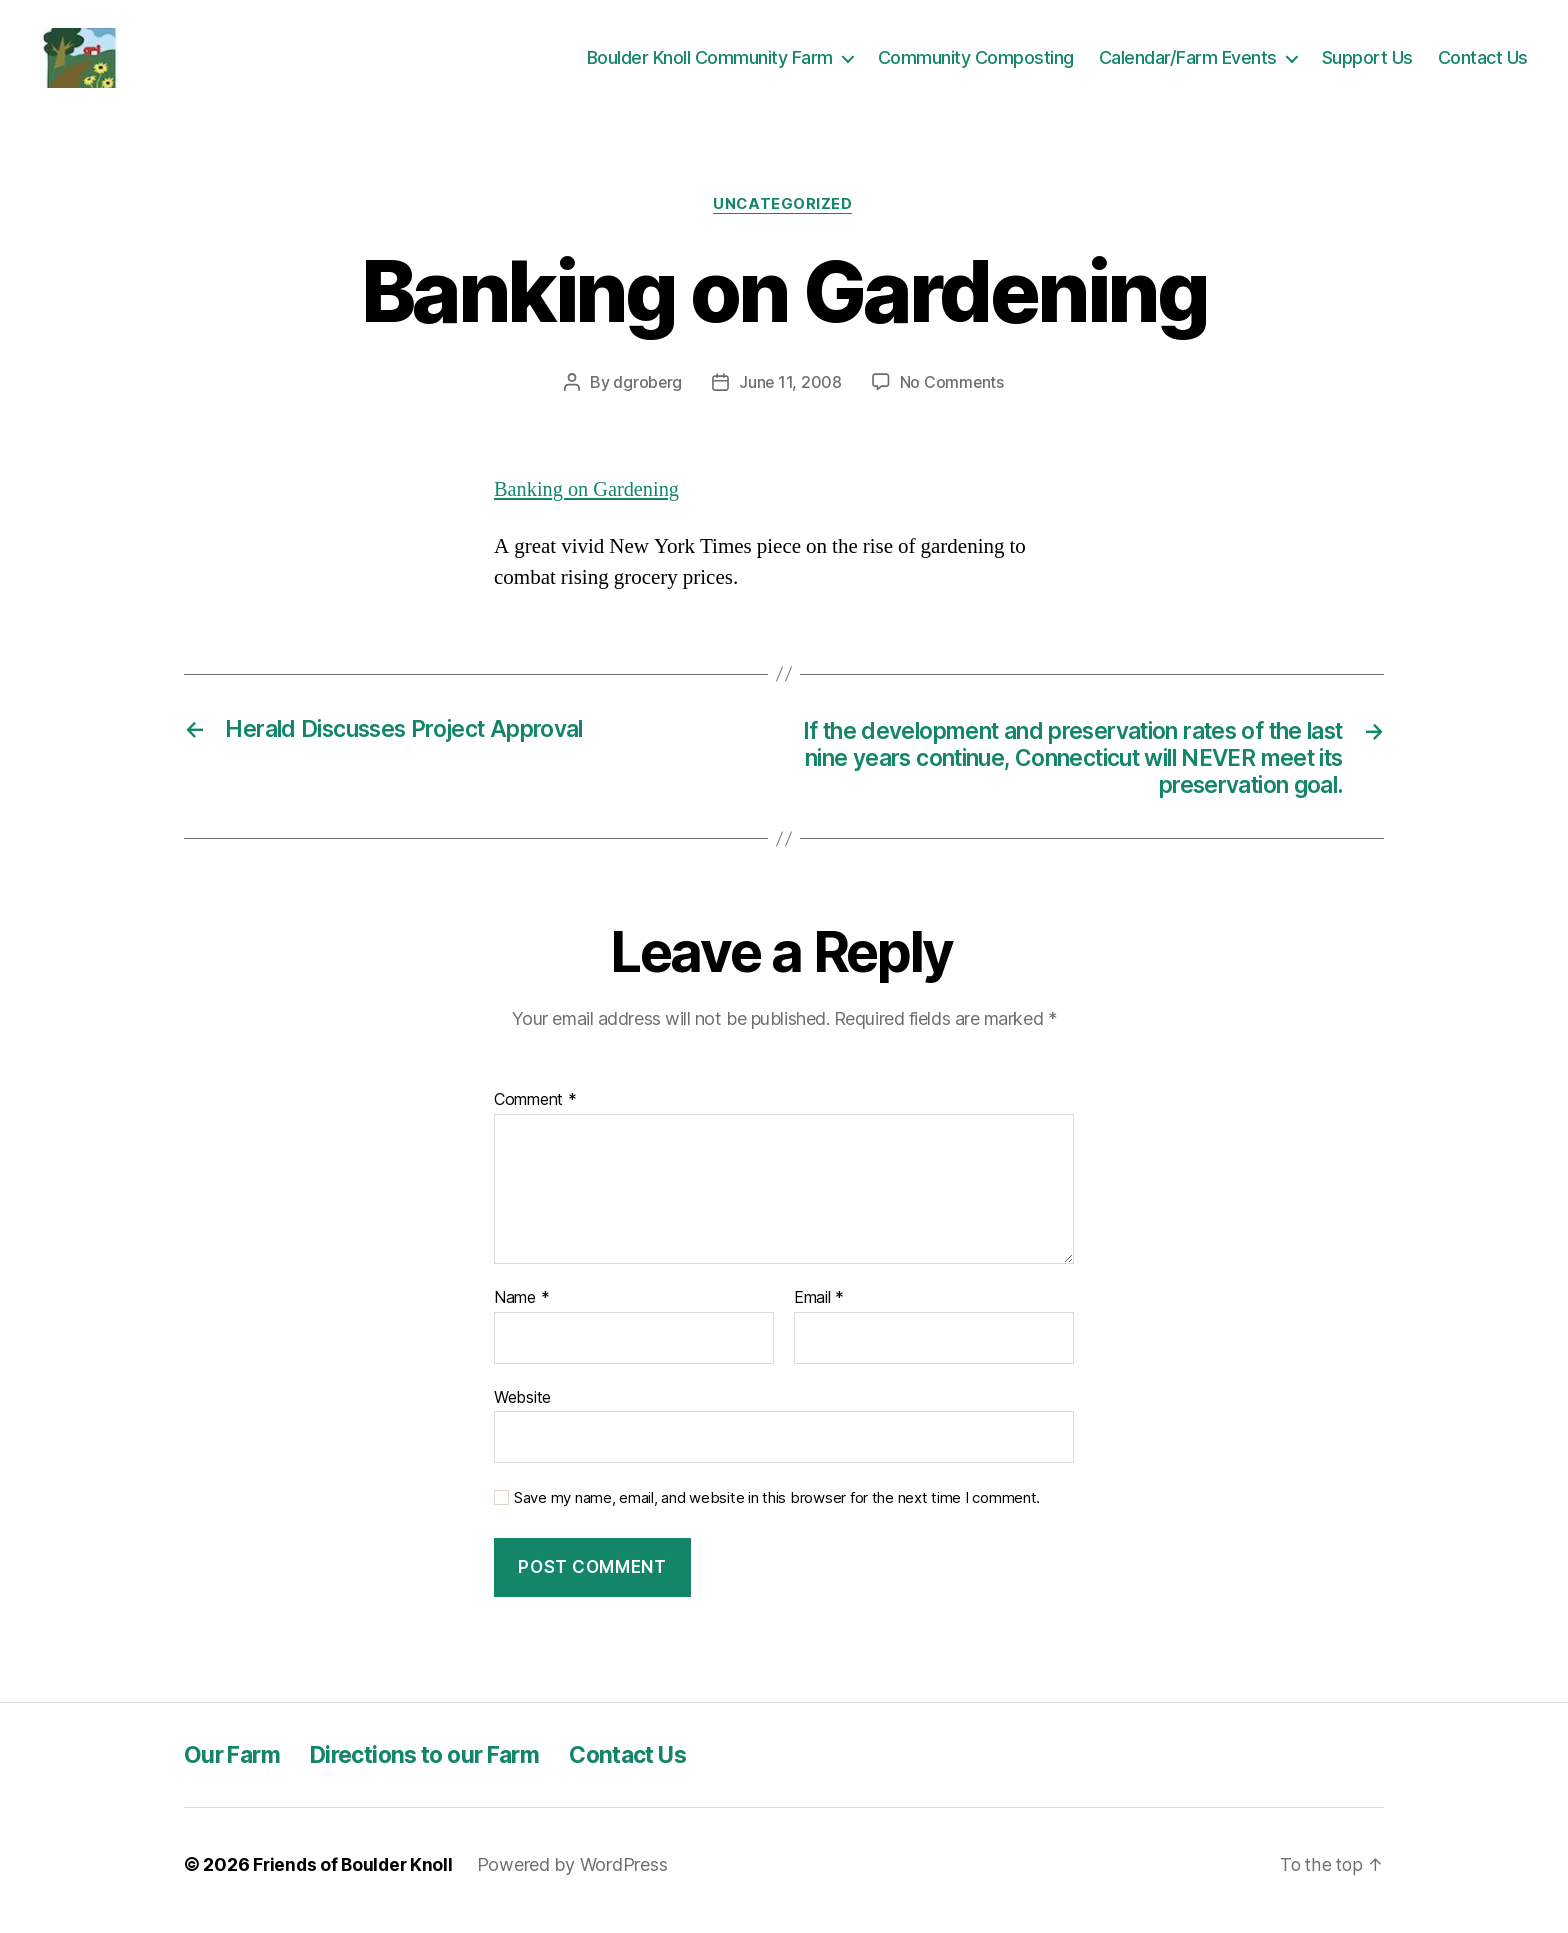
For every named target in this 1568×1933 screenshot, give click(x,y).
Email (819, 1311)
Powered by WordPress (577, 1876)
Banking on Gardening (589, 497)
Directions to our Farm (439, 1766)
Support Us (1367, 61)
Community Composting (976, 61)
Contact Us (1483, 61)
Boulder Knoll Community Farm (710, 61)
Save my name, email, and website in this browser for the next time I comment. (777, 1511)
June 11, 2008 (791, 391)
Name (521, 1311)
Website (522, 1409)
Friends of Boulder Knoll (355, 1876)
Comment (535, 1113)
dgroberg (647, 391)
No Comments (952, 391)
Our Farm (235, 1766)
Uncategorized (784, 213)
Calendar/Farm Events (1188, 61)
